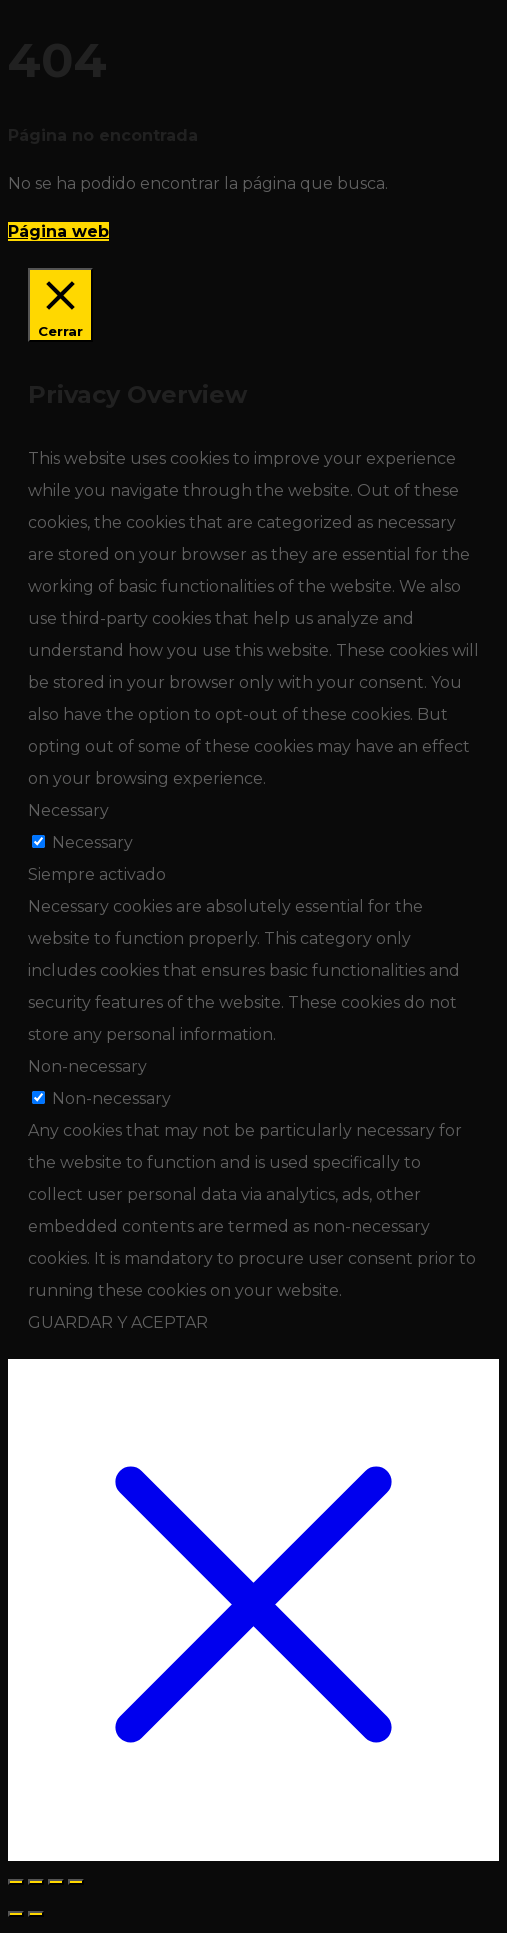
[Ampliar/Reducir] (16, 1882)
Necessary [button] (68, 810)
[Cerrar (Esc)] (76, 1882)
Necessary (92, 842)
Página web (58, 231)
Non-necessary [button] (87, 1066)
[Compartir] (56, 1882)
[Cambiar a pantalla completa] (36, 1882)
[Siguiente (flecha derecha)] (36, 1914)
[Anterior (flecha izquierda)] (16, 1914)
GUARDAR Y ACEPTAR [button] (118, 1322)
